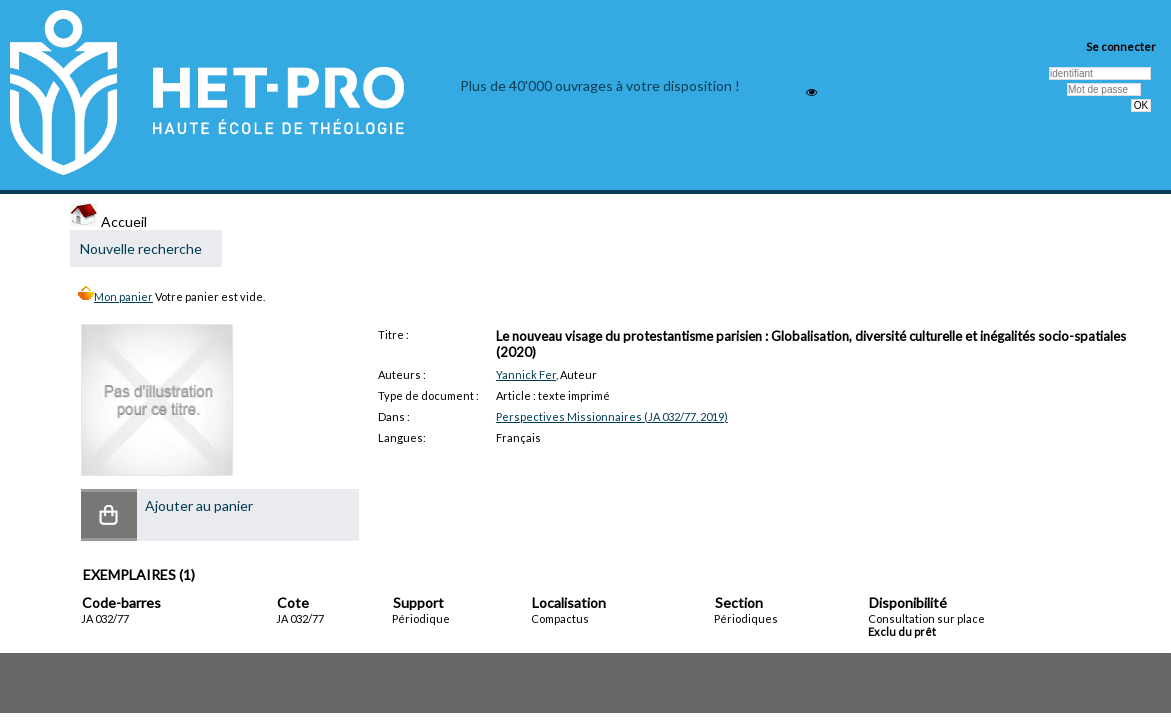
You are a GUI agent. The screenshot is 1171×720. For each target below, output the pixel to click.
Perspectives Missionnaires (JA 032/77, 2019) (612, 416)
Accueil (108, 221)
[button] (109, 515)
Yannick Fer (526, 374)
